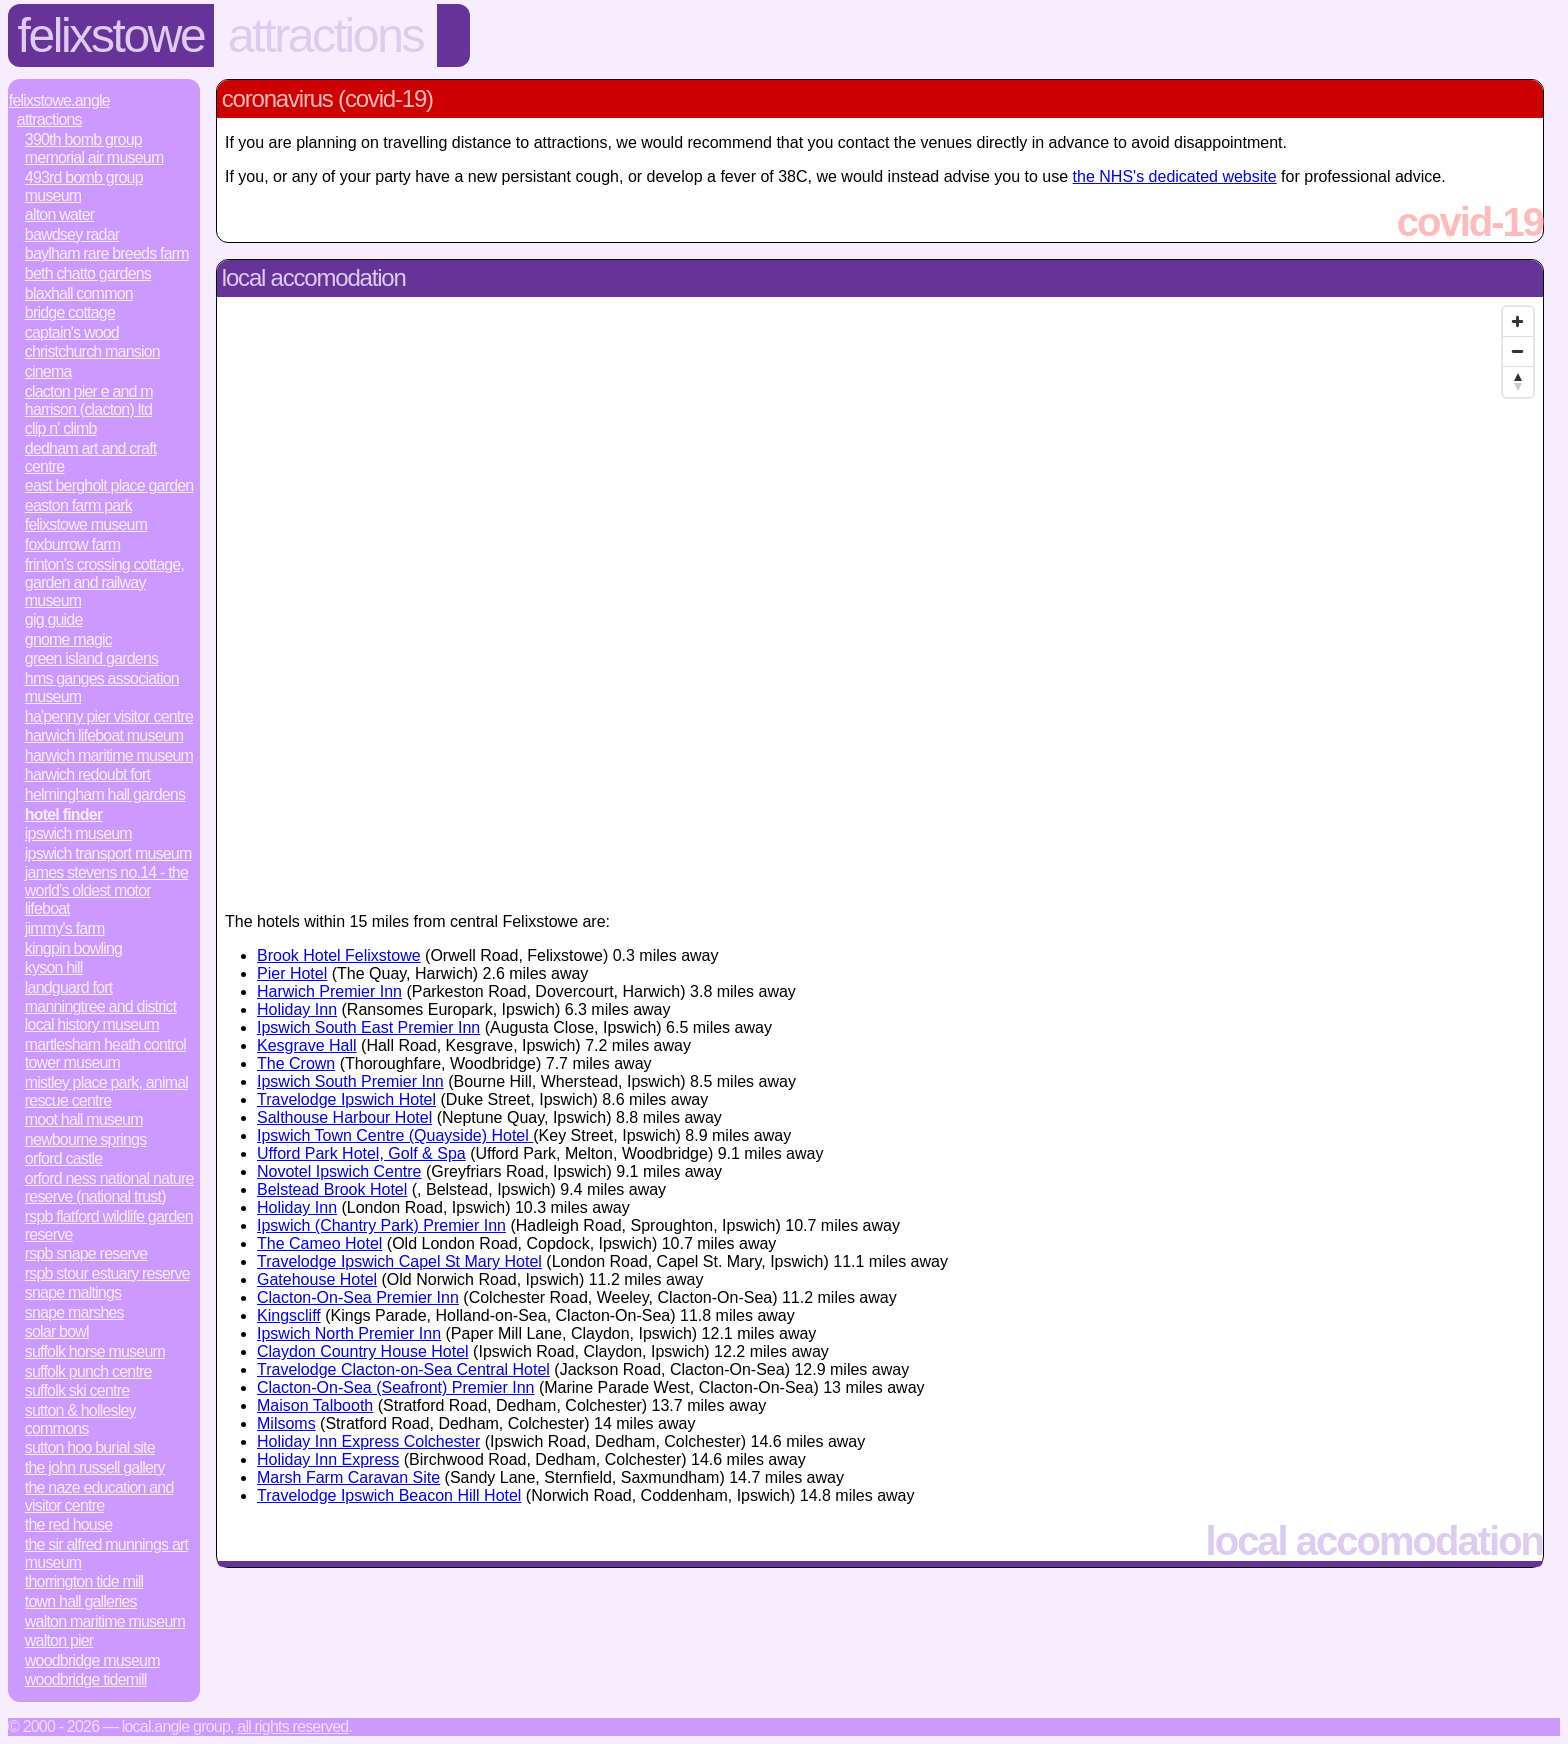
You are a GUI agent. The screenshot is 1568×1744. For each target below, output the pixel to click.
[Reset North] (1518, 382)
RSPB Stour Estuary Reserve (107, 1273)
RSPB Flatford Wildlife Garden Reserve (109, 1225)
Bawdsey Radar (72, 234)
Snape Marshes (74, 1312)
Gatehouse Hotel (317, 1279)
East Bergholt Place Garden (109, 485)
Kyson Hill (54, 967)
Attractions (325, 35)
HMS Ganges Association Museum (102, 687)
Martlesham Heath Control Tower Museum (105, 1053)
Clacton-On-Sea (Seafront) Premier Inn (395, 1387)
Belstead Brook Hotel (332, 1189)
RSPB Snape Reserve (86, 1253)
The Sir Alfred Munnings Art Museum (106, 1553)
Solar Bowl (57, 1331)
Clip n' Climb (61, 428)
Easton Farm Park (78, 505)
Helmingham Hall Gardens (105, 794)
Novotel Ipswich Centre (339, 1171)
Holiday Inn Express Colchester (368, 1441)
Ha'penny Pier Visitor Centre (109, 716)
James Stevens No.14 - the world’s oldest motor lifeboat (106, 890)
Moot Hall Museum (84, 1119)
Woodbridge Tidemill (86, 1679)
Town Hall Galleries (81, 1601)
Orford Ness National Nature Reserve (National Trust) (109, 1187)
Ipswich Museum (78, 833)
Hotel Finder (64, 814)
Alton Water (59, 214)
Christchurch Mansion (92, 351)
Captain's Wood (72, 332)
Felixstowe (111, 35)
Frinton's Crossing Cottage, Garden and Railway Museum (104, 582)
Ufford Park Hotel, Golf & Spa (361, 1153)
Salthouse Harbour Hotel (344, 1117)
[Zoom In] (1518, 322)
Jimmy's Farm (65, 928)
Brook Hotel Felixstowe (339, 955)
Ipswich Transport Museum (108, 853)
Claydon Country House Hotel (363, 1351)
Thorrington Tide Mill (84, 1581)
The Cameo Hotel (319, 1243)
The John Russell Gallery (95, 1467)
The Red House (68, 1524)
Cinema (48, 371)
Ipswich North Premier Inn (349, 1333)
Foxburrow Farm (73, 544)
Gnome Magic (68, 639)
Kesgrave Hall (307, 1045)
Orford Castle (64, 1158)
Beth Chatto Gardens (88, 273)
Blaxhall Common (79, 293)
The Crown (296, 1063)
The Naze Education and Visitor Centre (99, 1496)
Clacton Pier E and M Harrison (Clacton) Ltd (89, 400)
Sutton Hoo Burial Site (90, 1447)
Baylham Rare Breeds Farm (107, 253)
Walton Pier (59, 1640)
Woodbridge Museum (92, 1660)
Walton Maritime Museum (105, 1621)
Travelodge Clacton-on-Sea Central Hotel (403, 1369)
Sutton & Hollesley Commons (80, 1419)
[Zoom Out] (1518, 352)
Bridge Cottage (70, 312)
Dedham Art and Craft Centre (91, 457)
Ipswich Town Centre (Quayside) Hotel (395, 1135)
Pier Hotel (292, 973)
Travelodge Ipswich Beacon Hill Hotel (389, 1495)
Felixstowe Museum (86, 524)
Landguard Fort (69, 987)
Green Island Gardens (91, 658)
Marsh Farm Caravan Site (348, 1477)
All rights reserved (292, 1726)
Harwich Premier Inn (329, 991)
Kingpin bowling (73, 948)
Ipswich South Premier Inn (350, 1081)
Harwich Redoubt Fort (87, 774)
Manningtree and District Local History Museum (101, 1015)
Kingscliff (289, 1315)
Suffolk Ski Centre (77, 1390)
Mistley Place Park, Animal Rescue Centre (106, 1091)
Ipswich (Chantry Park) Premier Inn (381, 1225)
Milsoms (286, 1423)
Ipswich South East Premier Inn (368, 1027)
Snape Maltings (73, 1292)
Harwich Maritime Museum (109, 755)
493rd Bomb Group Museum (84, 186)
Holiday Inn (297, 1009)
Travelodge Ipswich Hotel (346, 1099)
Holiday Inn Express (328, 1459)
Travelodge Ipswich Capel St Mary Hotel (399, 1261)
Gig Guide (54, 619)
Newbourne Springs (86, 1139)
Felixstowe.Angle (59, 100)
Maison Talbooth (315, 1405)
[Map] (880, 597)
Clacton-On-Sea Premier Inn (358, 1297)
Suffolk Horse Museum (95, 1351)
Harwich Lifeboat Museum (104, 735)
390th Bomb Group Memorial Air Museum (94, 148)
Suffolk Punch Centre (88, 1371)
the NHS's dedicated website (1175, 176)
